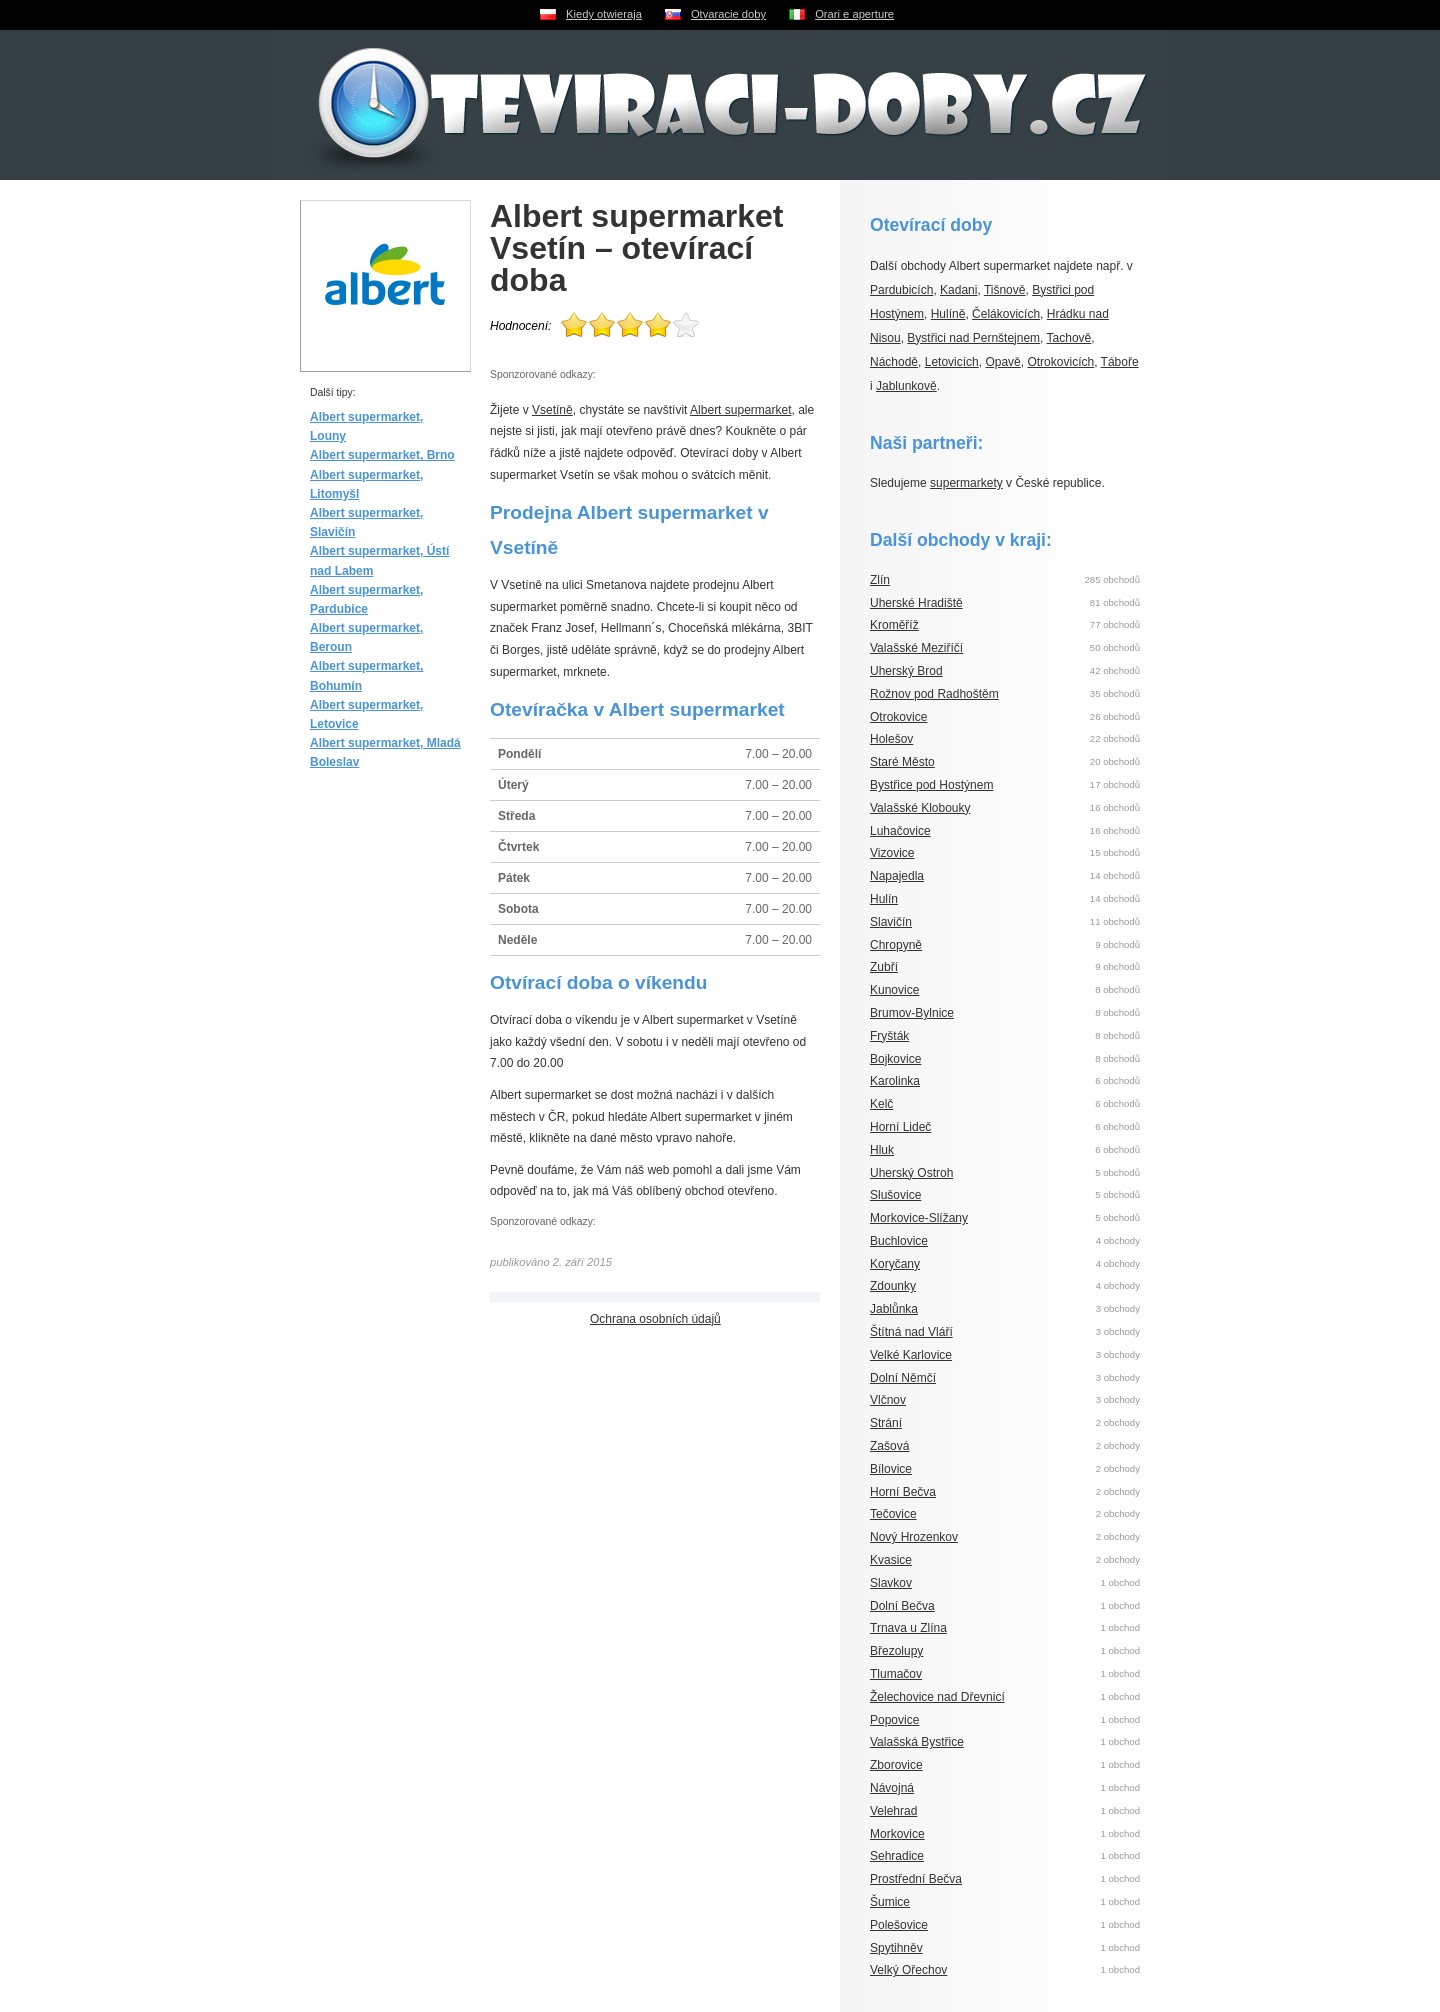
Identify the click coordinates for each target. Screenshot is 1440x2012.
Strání (886, 1423)
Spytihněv (896, 1948)
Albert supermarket (740, 410)
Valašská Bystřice (917, 1742)
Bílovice (891, 1469)
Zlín (880, 580)
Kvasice (891, 1560)
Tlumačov (896, 1674)
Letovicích (952, 362)
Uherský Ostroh (911, 1173)
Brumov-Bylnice (912, 1013)
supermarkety (966, 483)
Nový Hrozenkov (914, 1537)
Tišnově (1005, 290)
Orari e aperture (854, 14)
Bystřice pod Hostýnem (931, 785)
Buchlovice (899, 1241)
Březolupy (896, 1651)
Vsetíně (552, 410)
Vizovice (892, 853)
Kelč (881, 1104)
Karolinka (895, 1081)
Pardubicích (901, 290)
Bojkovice (895, 1059)
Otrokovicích (1060, 362)
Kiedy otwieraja (604, 14)
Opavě (1002, 362)
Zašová (889, 1446)
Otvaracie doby (728, 14)
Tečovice (893, 1514)
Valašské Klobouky (920, 808)
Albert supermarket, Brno (382, 455)
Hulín (884, 899)
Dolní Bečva (902, 1606)
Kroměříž (894, 625)
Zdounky (893, 1286)
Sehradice (897, 1856)
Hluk (882, 1150)
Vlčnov (888, 1400)
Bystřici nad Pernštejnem (973, 338)
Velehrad (893, 1811)
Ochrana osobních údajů (655, 1319)
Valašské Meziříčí (916, 648)
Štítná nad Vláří (911, 1332)
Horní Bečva (903, 1492)
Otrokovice (898, 717)
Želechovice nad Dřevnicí (937, 1697)
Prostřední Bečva (916, 1879)
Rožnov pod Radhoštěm (934, 694)
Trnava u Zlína (908, 1628)
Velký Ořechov (908, 1970)
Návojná (892, 1788)
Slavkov (891, 1583)
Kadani (958, 290)
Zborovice (896, 1765)
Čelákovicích (1006, 314)
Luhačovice (900, 831)
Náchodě (894, 362)
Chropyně (896, 945)
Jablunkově (906, 386)
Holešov (891, 739)
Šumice (890, 1902)
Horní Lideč (900, 1127)
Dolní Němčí (903, 1378)
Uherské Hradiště (916, 603)
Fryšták (889, 1036)
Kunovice (894, 990)
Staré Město (902, 762)
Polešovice (899, 1925)
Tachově (1069, 338)
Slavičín (891, 922)
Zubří (884, 967)
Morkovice (897, 1834)
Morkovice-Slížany (919, 1218)
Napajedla (897, 876)
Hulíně (948, 314)
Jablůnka (894, 1309)
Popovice (894, 1720)
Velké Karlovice (911, 1355)
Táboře (1120, 362)
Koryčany (895, 1264)
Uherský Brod (906, 671)
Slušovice (895, 1195)
